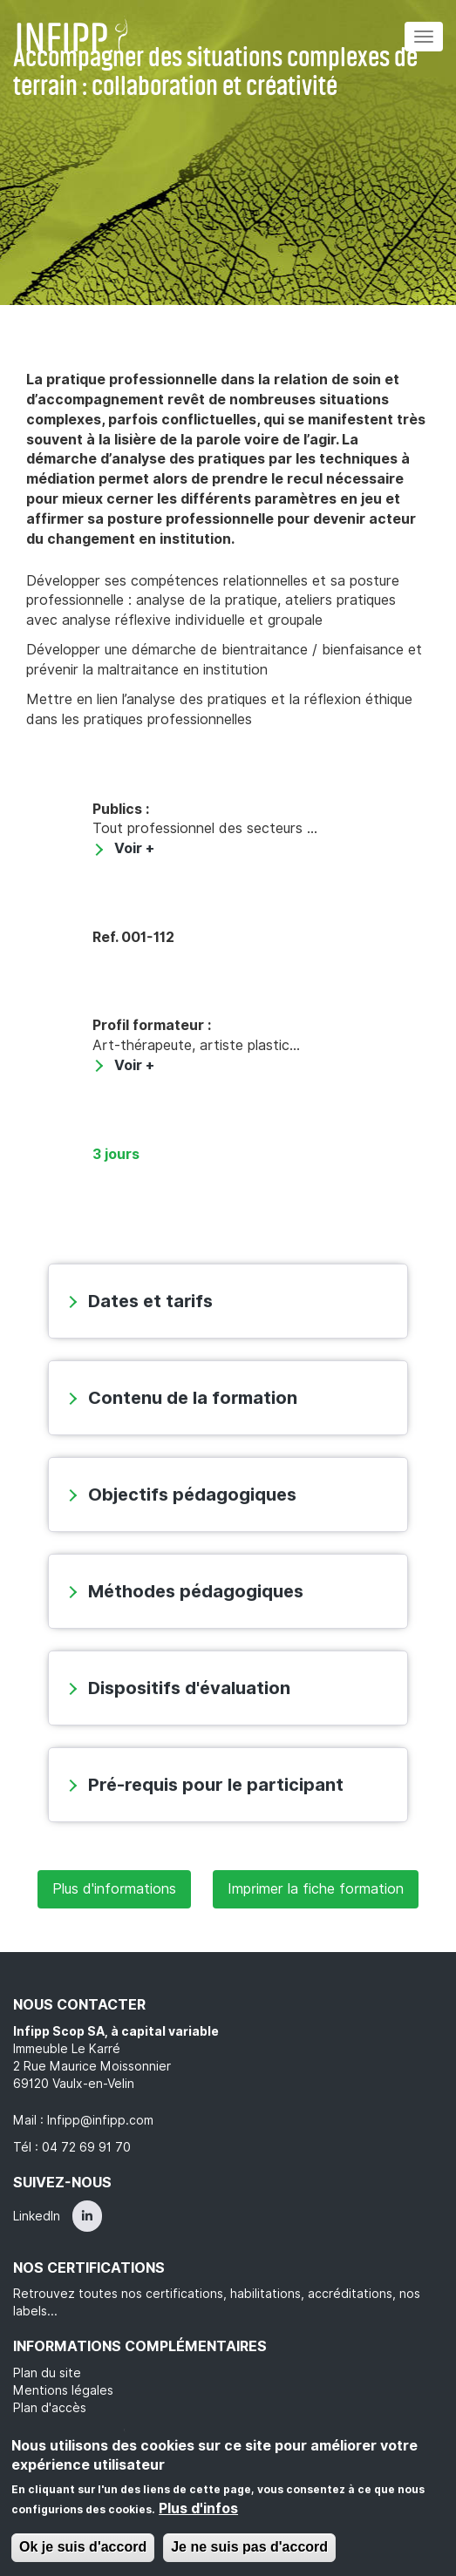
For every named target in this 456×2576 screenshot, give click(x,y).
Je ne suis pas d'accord (249, 2546)
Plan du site (47, 2373)
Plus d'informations (114, 1889)
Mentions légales (63, 2390)
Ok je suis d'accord (82, 2546)
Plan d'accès (49, 2408)
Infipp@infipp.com (100, 2120)
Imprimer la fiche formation (316, 1889)
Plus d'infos (198, 2508)
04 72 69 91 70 (86, 2147)
